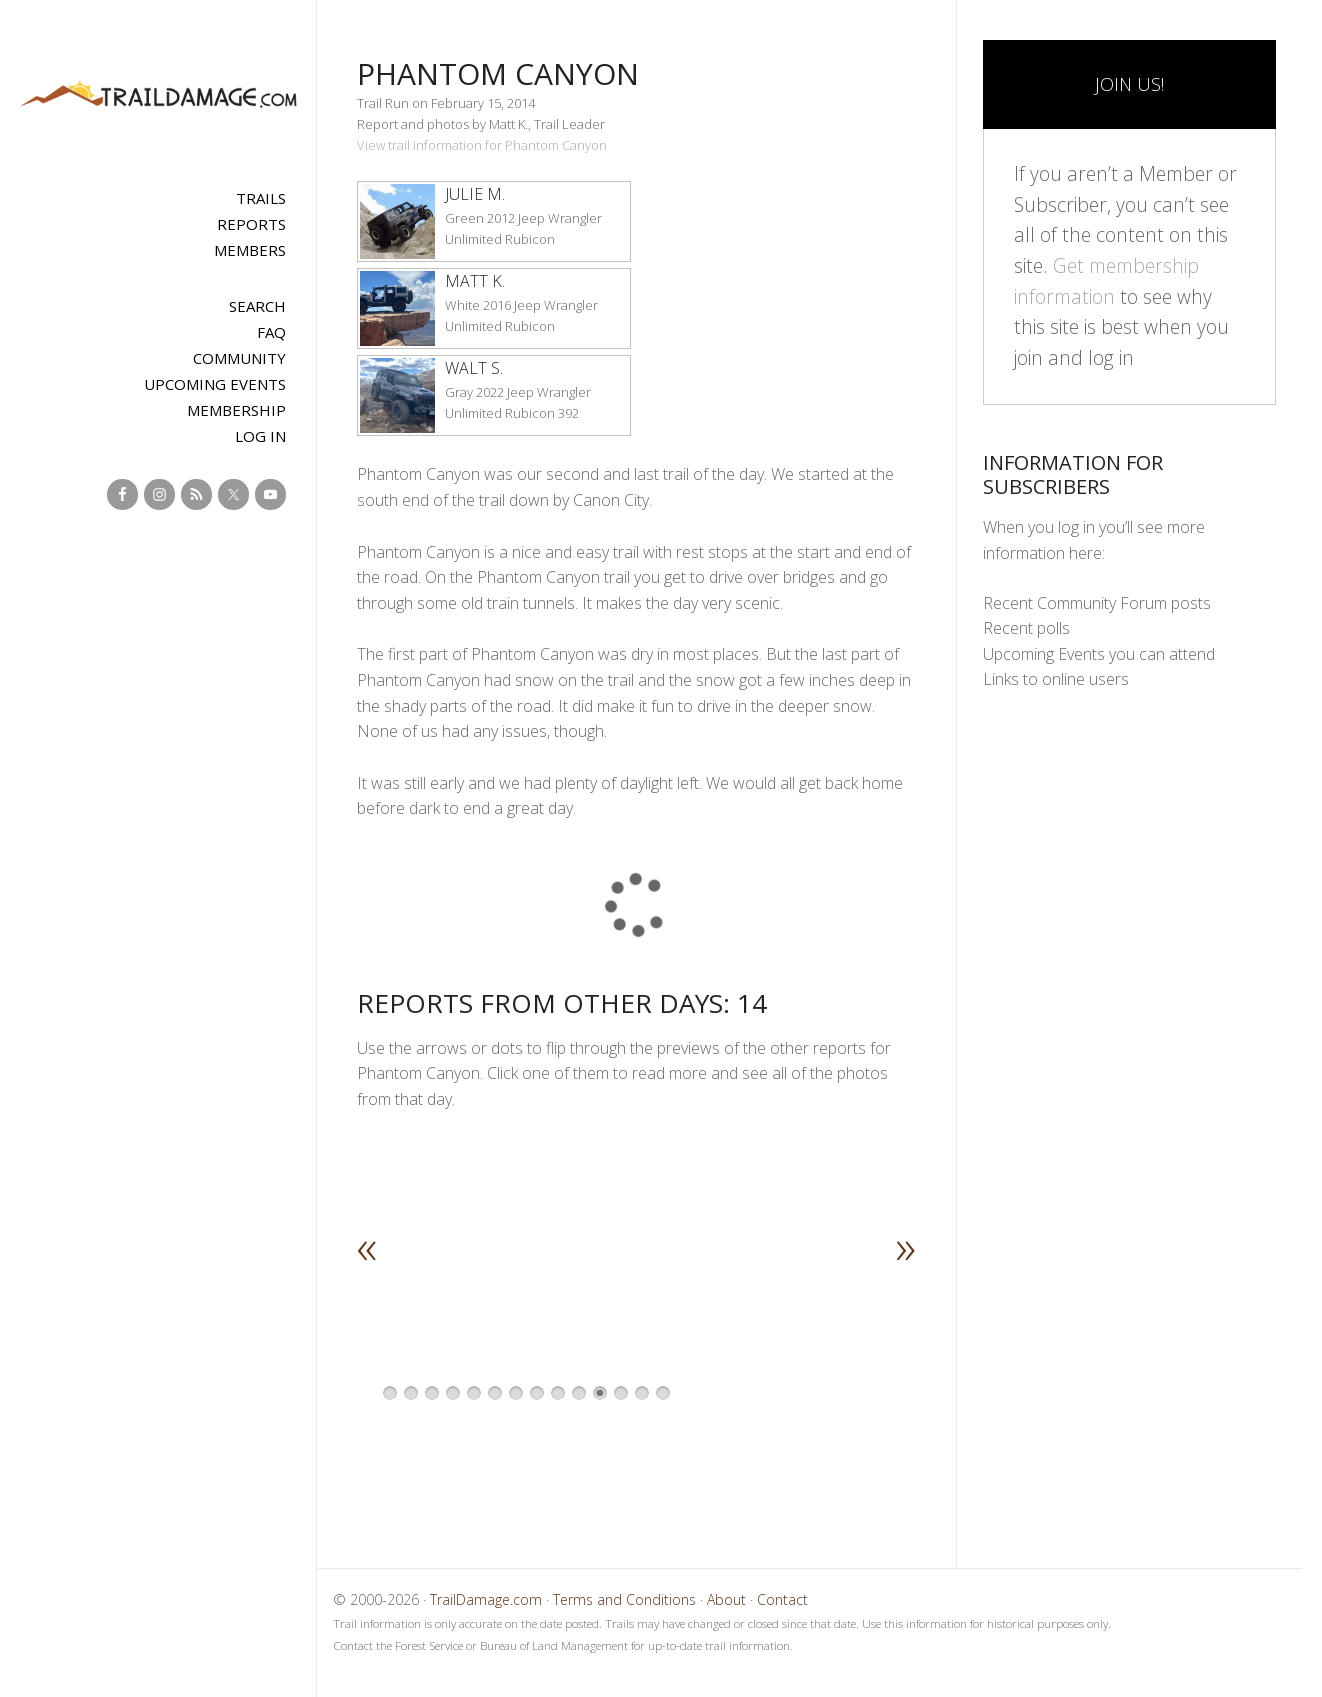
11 (600, 1393)
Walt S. (474, 368)
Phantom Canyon (498, 73)
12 (621, 1393)
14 (663, 1393)
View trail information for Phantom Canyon (482, 145)
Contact (782, 1599)
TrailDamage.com (158, 95)
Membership (236, 410)
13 (642, 1393)
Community (239, 358)
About (726, 1599)
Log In (260, 436)
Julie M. (475, 194)
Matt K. (475, 281)
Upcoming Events (215, 384)
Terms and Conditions (624, 1599)
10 (579, 1393)
